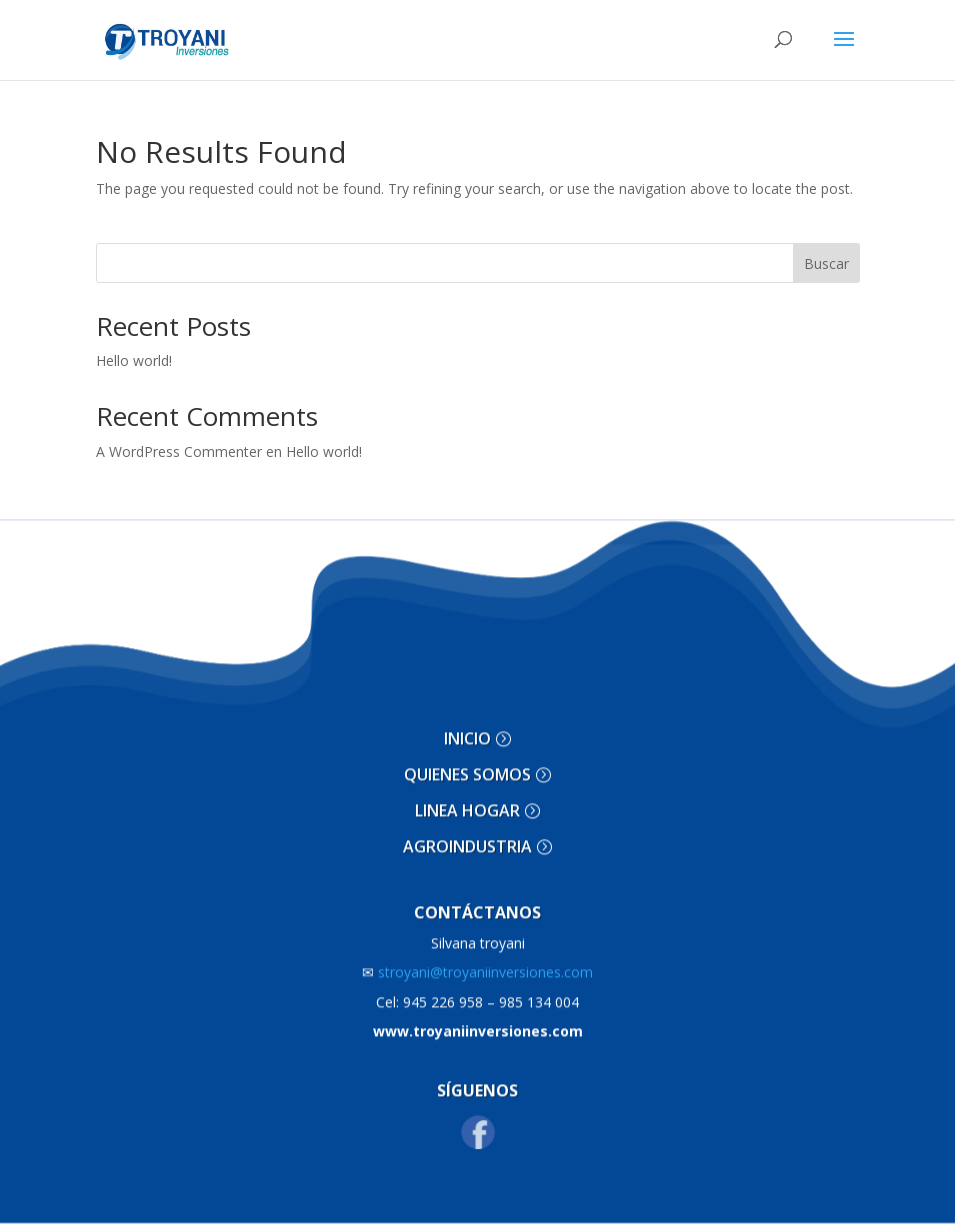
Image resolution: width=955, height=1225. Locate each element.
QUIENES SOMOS (467, 757)
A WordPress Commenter (179, 451)
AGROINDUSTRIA (467, 828)
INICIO (467, 721)
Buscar (826, 263)
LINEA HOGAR (467, 792)
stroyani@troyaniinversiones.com (477, 953)
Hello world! (134, 360)
